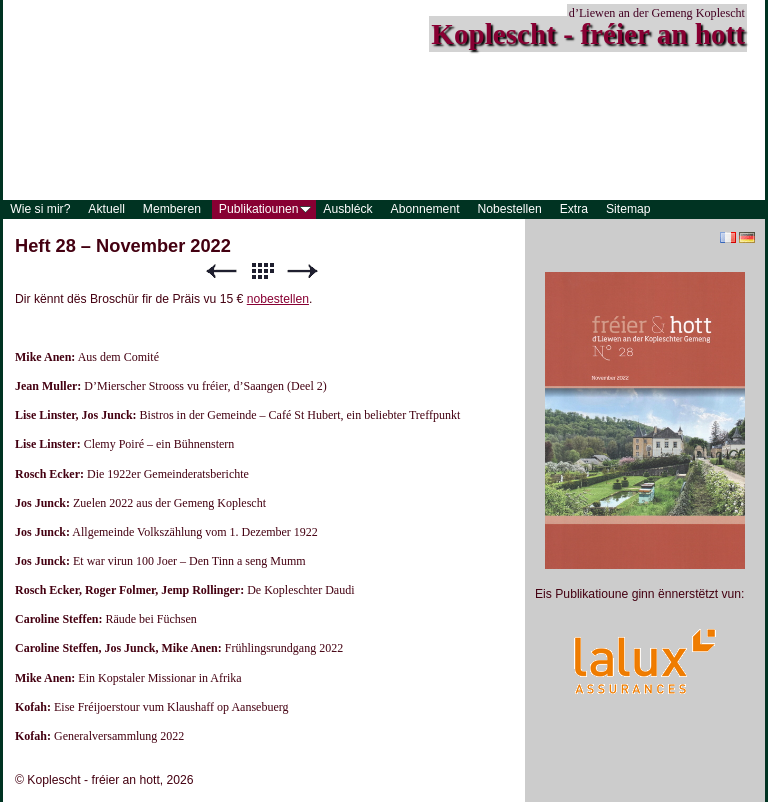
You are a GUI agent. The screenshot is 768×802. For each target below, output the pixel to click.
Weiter (303, 271)
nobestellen (278, 299)
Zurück (221, 271)
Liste (262, 271)
